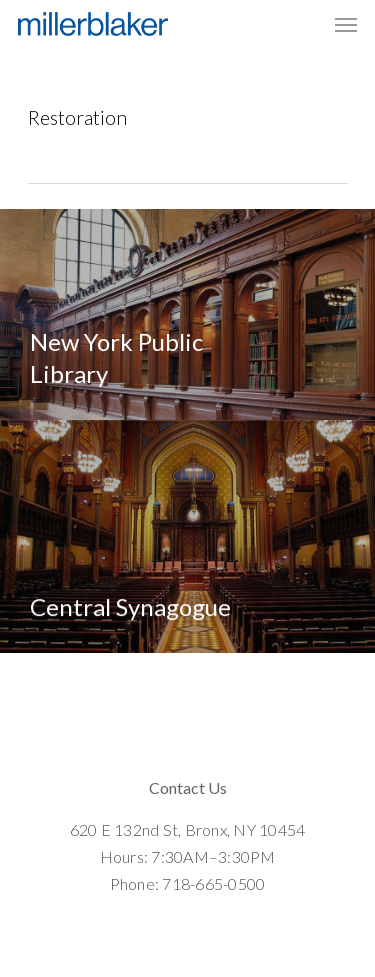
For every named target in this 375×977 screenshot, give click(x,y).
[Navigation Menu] (346, 24)
